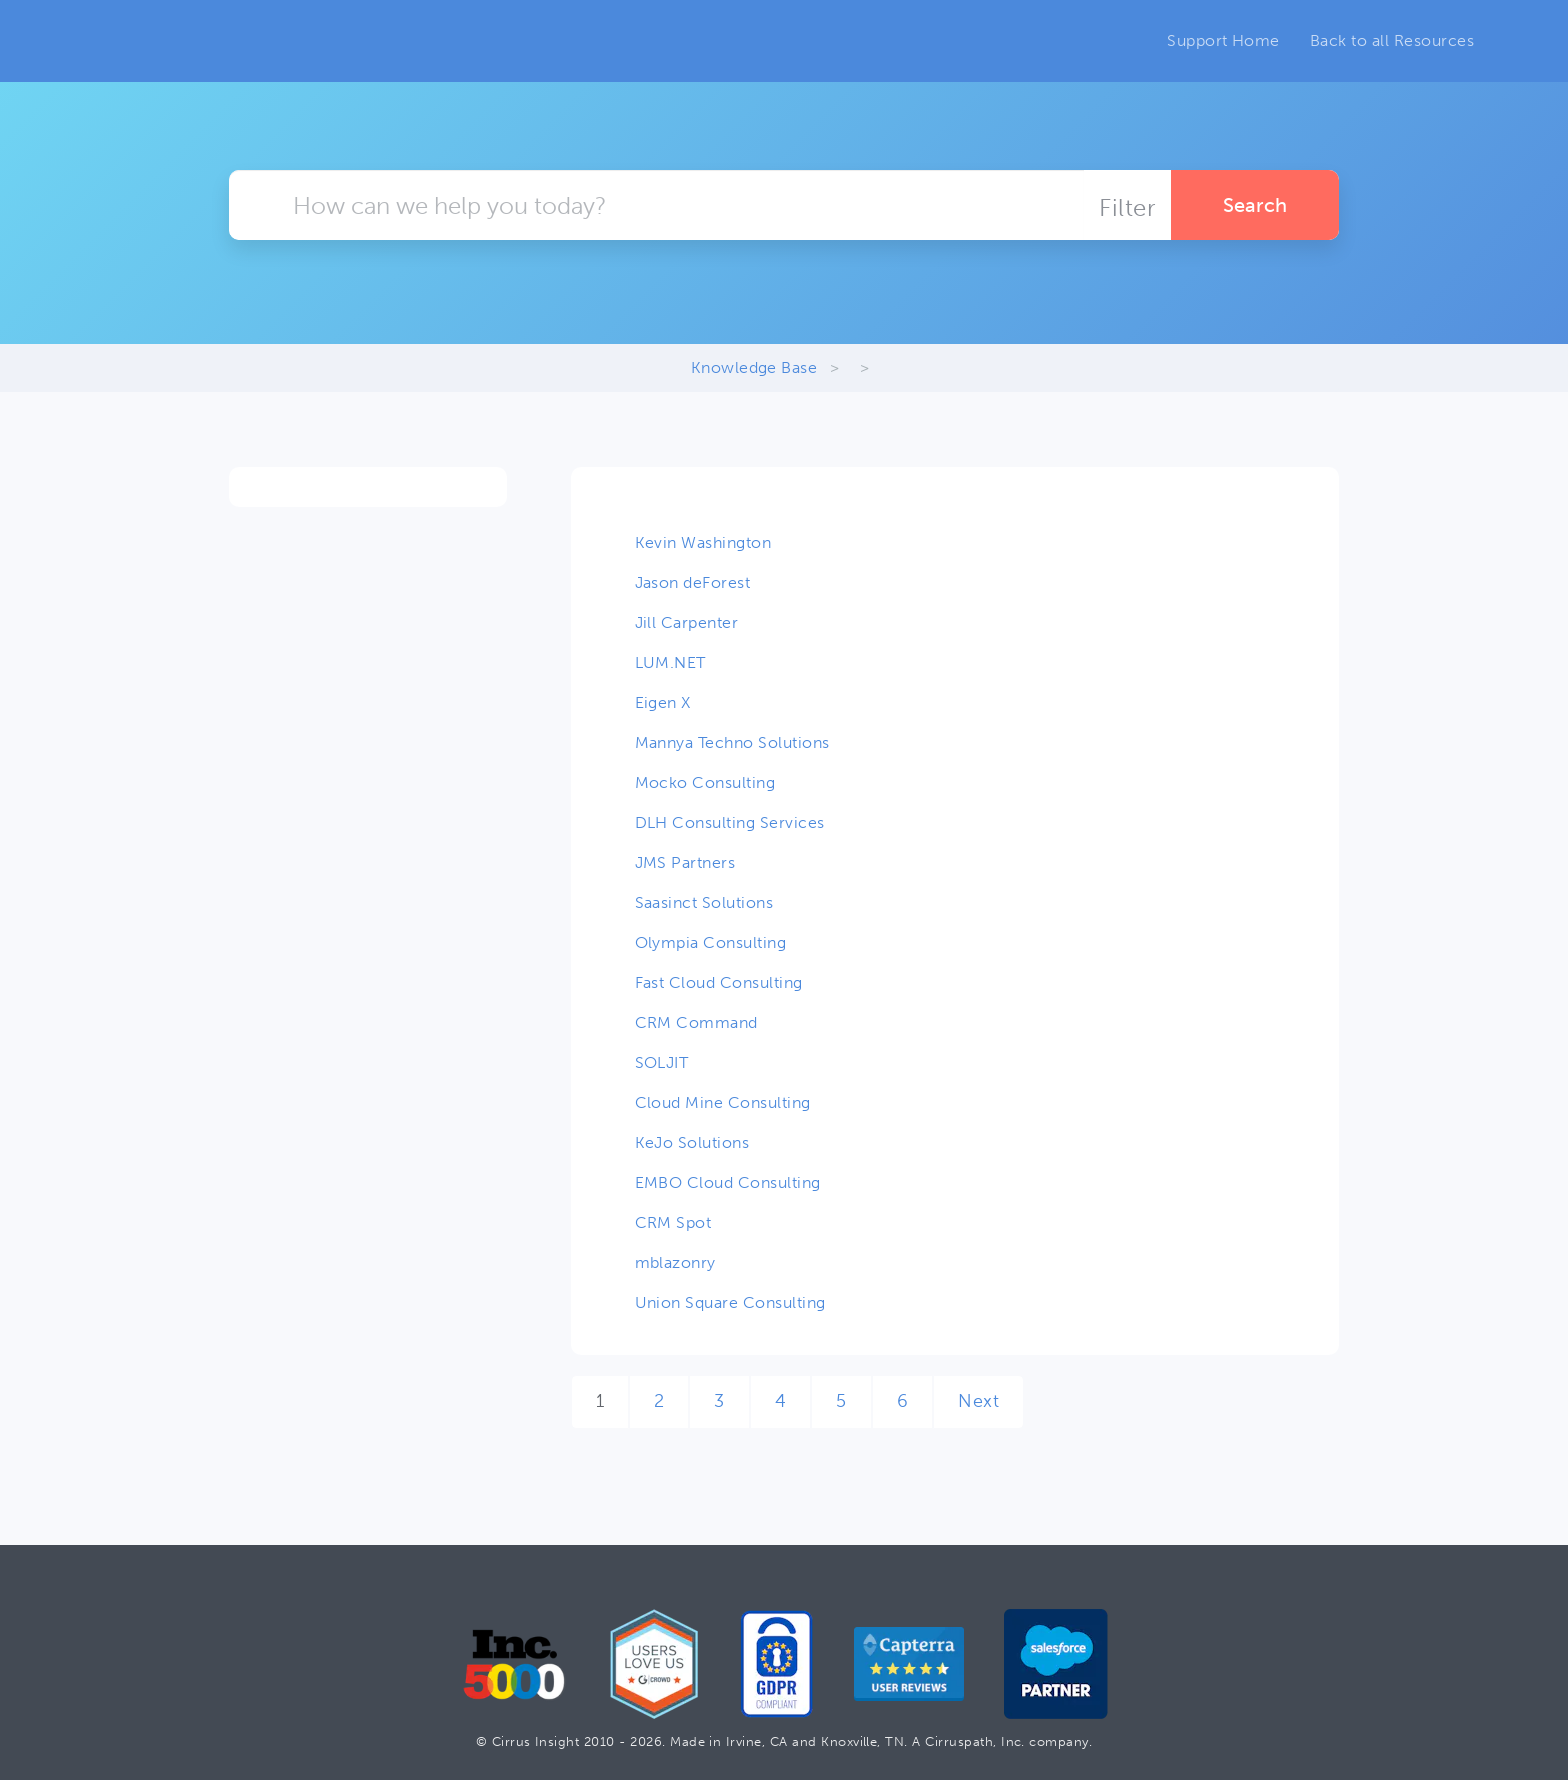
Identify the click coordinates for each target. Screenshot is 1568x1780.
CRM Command (696, 1022)
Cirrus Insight (179, 41)
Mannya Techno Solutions (732, 742)
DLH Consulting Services (730, 822)
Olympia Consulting (711, 942)
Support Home (1223, 40)
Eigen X (663, 702)
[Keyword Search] (656, 205)
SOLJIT (662, 1062)
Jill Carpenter (687, 622)
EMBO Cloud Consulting (728, 1182)
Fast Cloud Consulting (719, 982)
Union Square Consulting (730, 1302)
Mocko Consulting (705, 782)
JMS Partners (685, 862)
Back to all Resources (1392, 40)
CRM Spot (673, 1222)
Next (978, 1401)
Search (1255, 205)
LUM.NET (670, 662)
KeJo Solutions (692, 1142)
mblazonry (675, 1262)
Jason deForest (693, 582)
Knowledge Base (754, 367)
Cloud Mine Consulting (723, 1102)
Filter (1127, 207)
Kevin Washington (703, 542)
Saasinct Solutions (704, 902)
